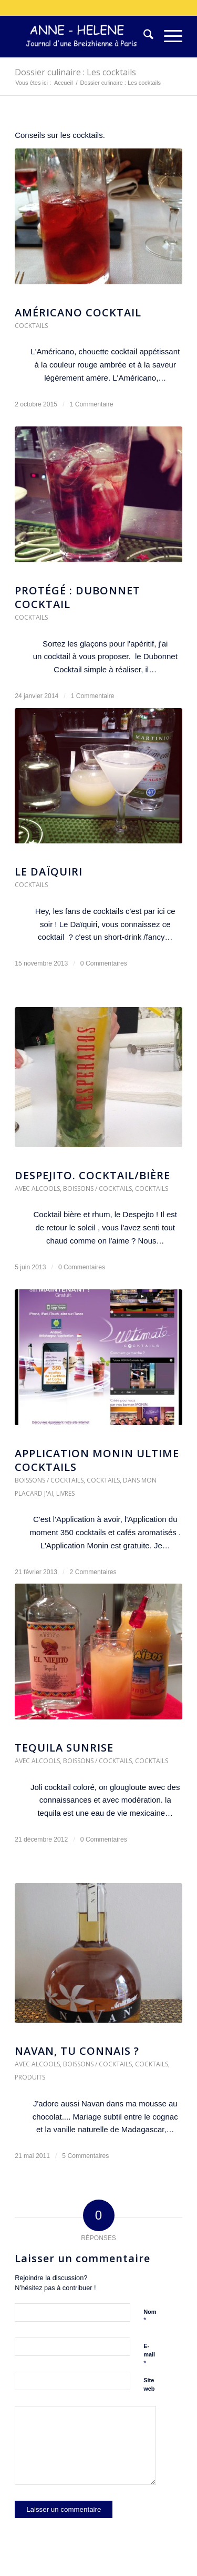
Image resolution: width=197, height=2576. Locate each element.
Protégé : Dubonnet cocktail (77, 597)
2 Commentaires (93, 1572)
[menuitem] (143, 36)
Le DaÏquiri (48, 871)
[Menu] (167, 36)
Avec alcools (37, 1188)
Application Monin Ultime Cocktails (97, 1460)
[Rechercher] (143, 36)
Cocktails (31, 325)
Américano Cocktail (78, 312)
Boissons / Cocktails (97, 1188)
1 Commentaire (91, 404)
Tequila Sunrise (64, 1747)
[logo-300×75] (82, 36)
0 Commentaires (103, 963)
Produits (30, 2077)
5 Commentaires (85, 2156)
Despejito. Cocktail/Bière (92, 1175)
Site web (148, 2384)
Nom (149, 2316)
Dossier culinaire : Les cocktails (75, 72)
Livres (65, 1493)
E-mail (149, 2355)
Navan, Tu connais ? (77, 2051)
